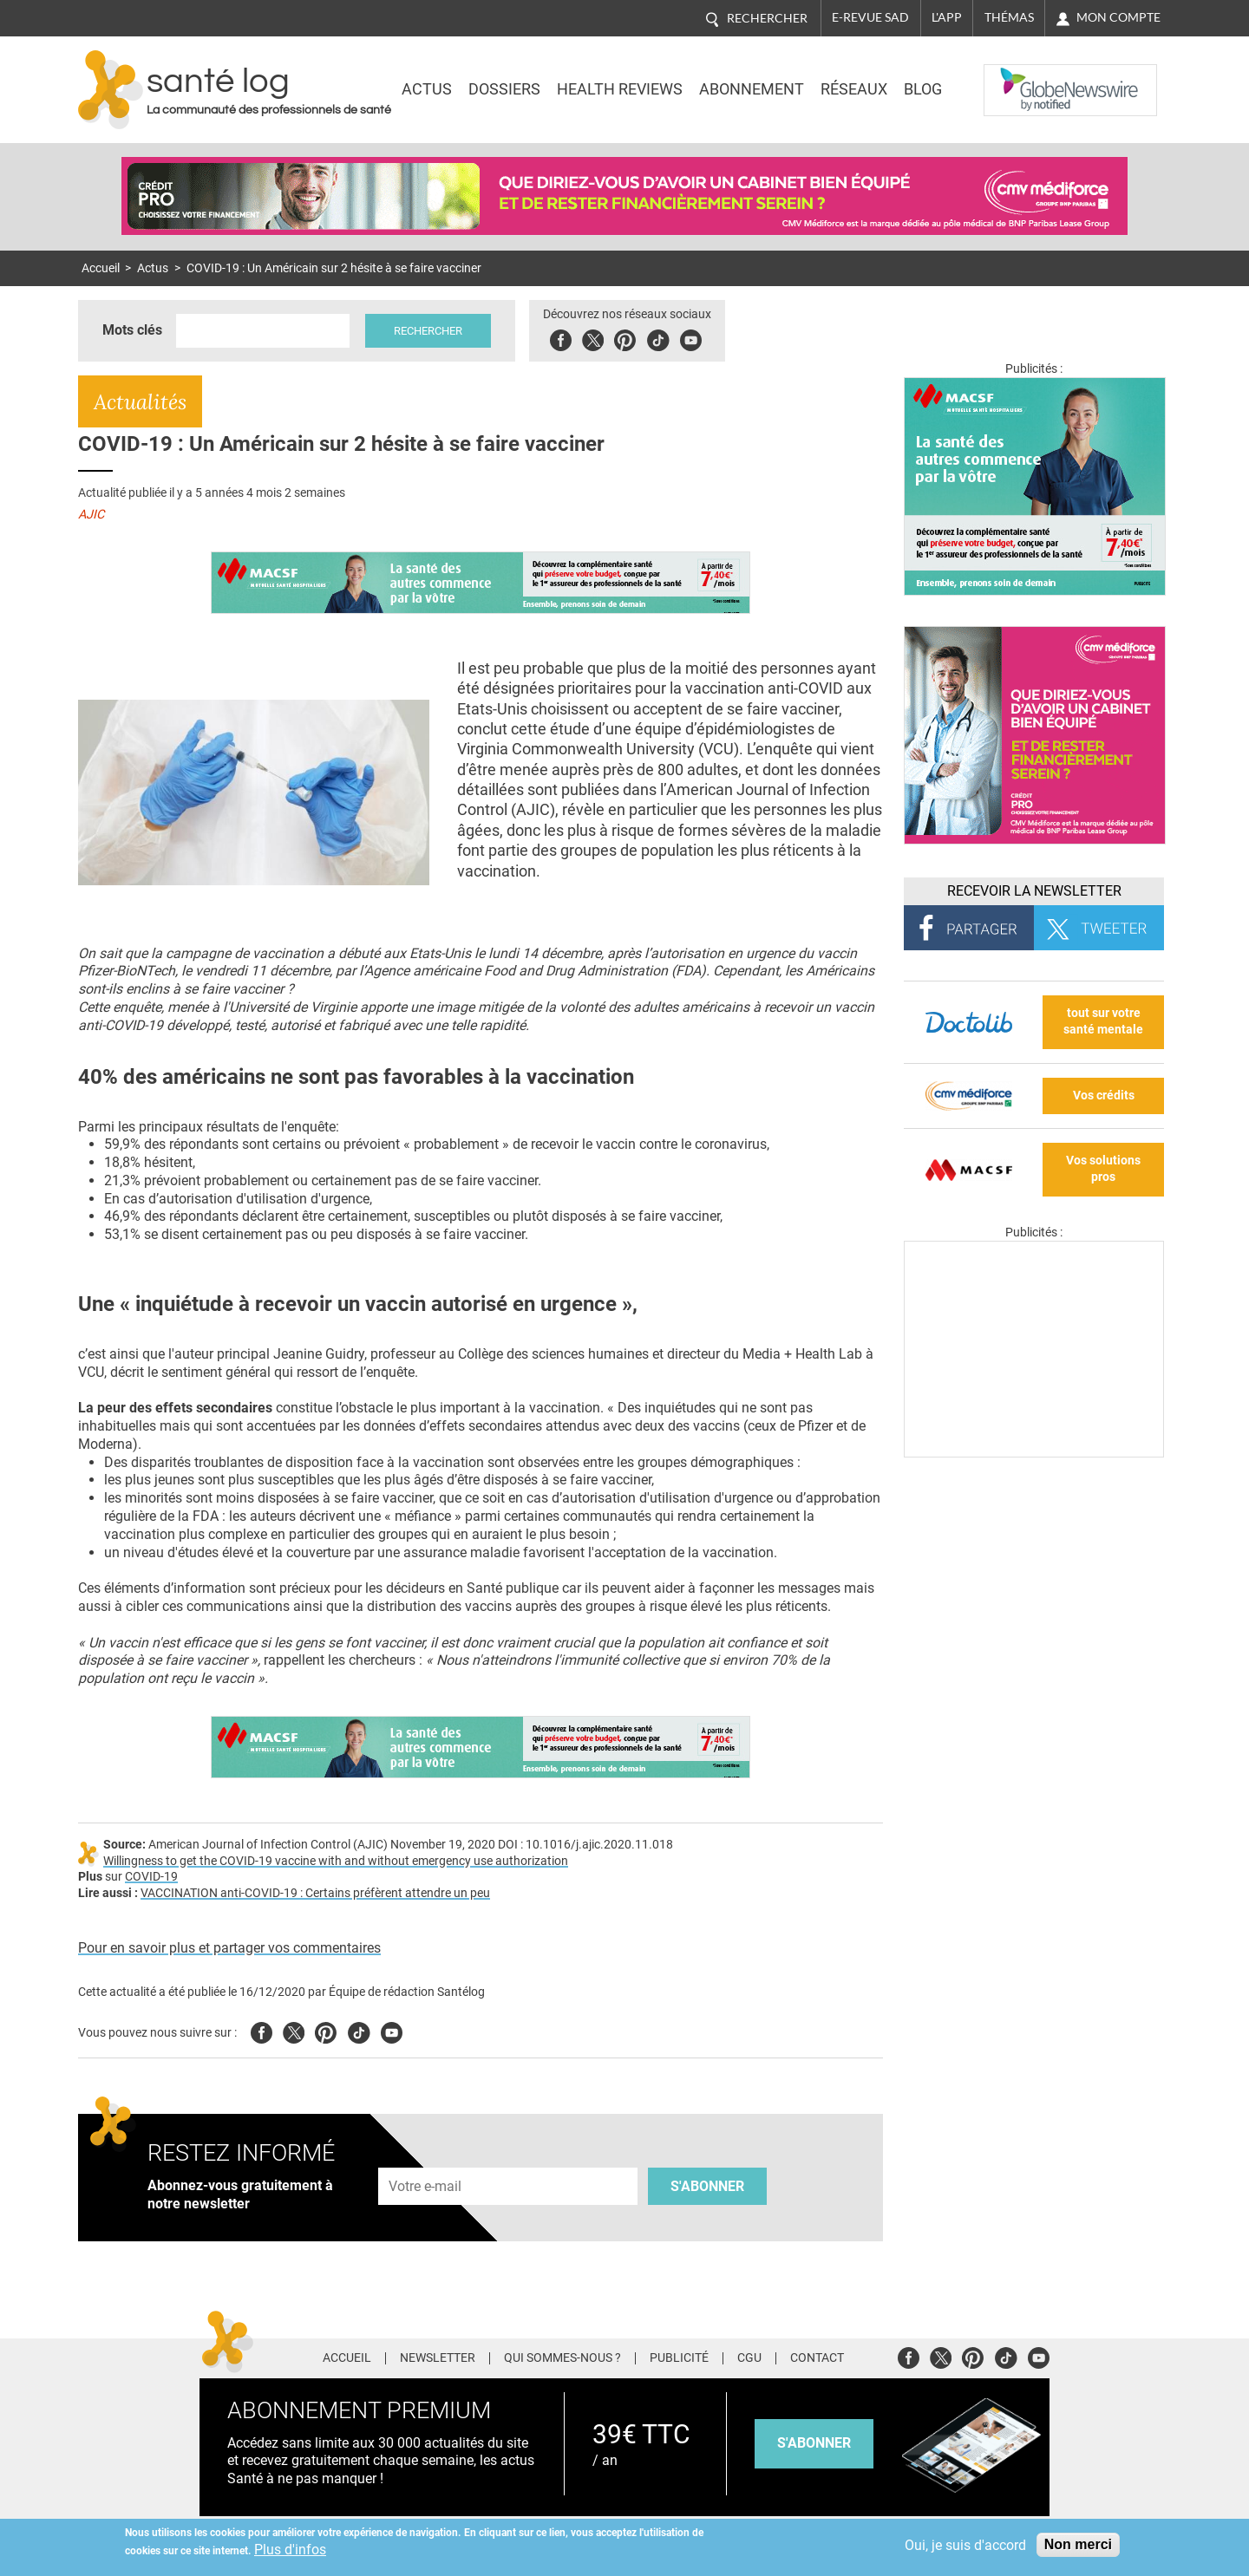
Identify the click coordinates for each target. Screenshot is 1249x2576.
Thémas (1009, 17)
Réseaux (854, 89)
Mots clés (132, 330)
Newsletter (437, 2358)
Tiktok (659, 337)
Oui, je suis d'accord (965, 2545)
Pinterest (627, 337)
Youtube (391, 2030)
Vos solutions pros (1103, 1168)
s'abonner (814, 2443)
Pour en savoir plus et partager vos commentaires (229, 1948)
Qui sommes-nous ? (562, 2358)
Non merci (1078, 2544)
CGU (749, 2358)
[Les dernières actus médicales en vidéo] (1034, 1453)
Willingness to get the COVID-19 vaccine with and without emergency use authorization (335, 1861)
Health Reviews (620, 89)
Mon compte (1118, 17)
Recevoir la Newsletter (1034, 891)
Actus (427, 89)
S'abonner (707, 2186)
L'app (947, 17)
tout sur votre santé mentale (1103, 1021)
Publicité (679, 2358)
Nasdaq (1018, 77)
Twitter (594, 337)
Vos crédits (1104, 1095)
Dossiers (504, 89)
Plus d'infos (290, 2549)
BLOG (923, 89)
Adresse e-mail (426, 2157)
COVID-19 (151, 1876)
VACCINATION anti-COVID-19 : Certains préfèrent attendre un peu (315, 1893)
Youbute (692, 337)
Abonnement (751, 89)
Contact (817, 2358)
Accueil (101, 268)
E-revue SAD (870, 17)
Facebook (562, 337)
